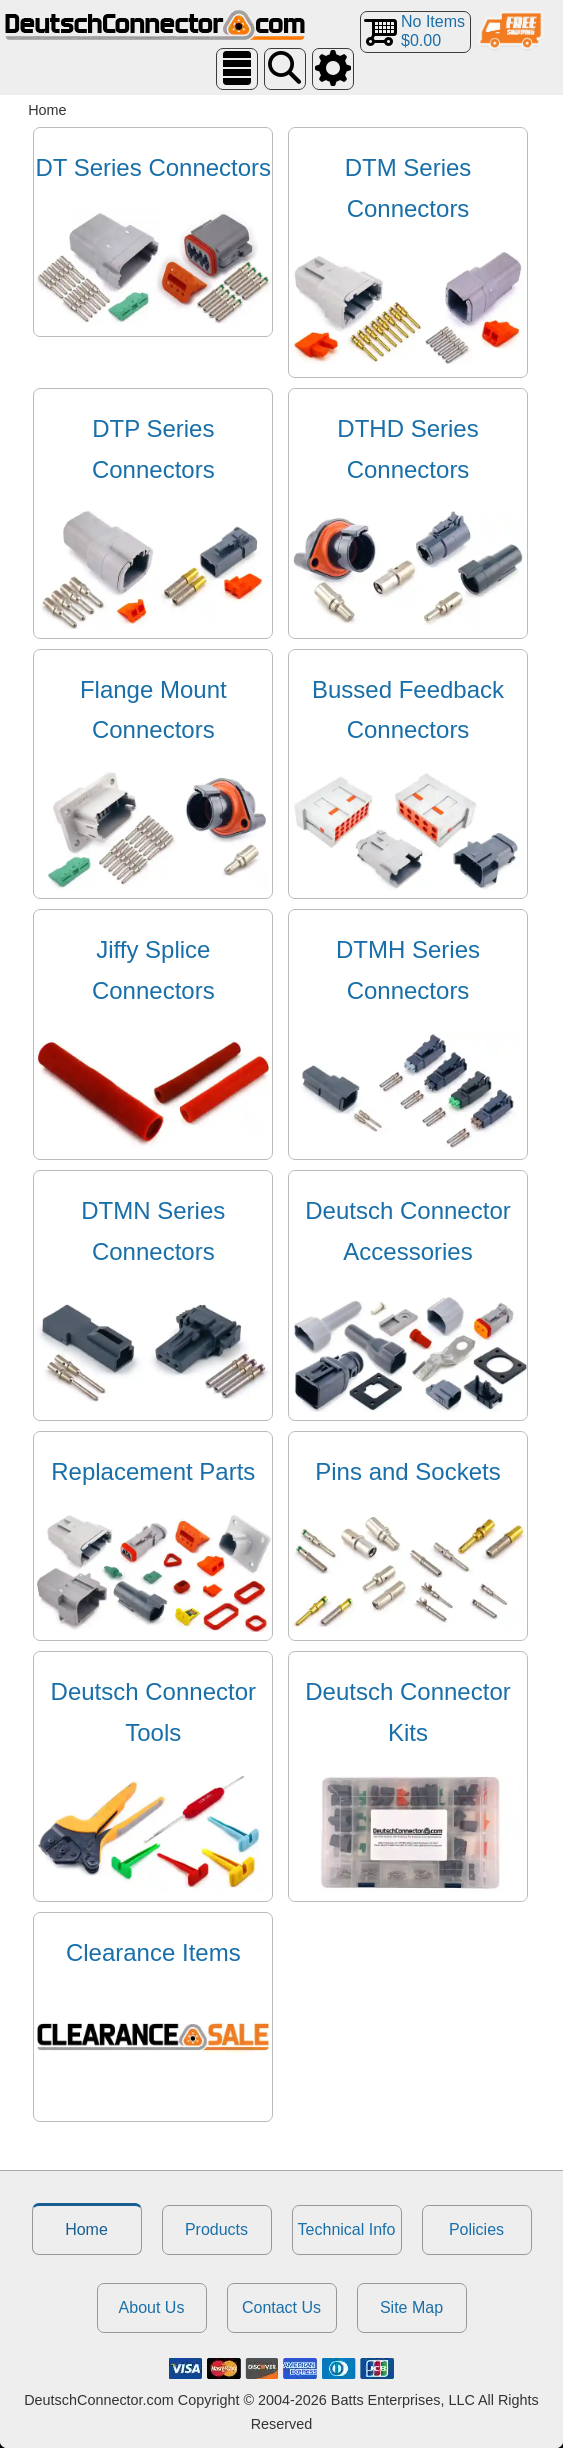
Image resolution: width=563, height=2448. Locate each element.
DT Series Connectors (153, 167)
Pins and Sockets (407, 1471)
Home (86, 2229)
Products (216, 2229)
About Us (152, 2307)
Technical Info (347, 2229)
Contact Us (281, 2307)
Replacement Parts (153, 1471)
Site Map (411, 2307)
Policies (476, 2229)
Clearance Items (153, 1952)
